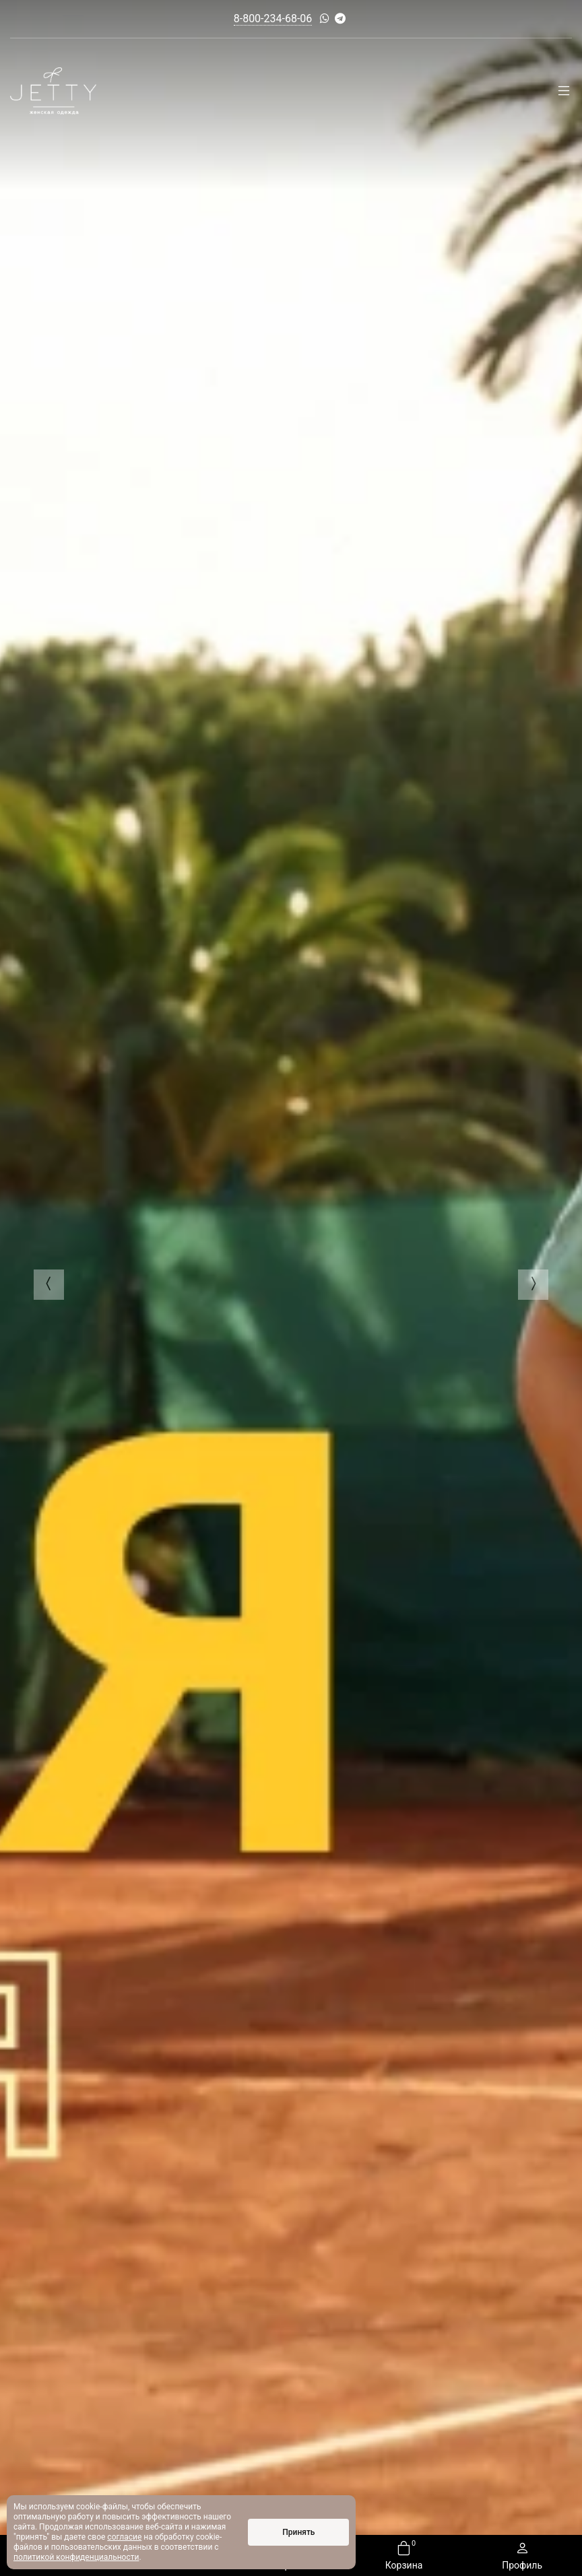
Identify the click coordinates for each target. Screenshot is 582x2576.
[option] (291, 1288)
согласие (124, 2537)
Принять (298, 2532)
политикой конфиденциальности (76, 2557)
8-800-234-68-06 (273, 18)
